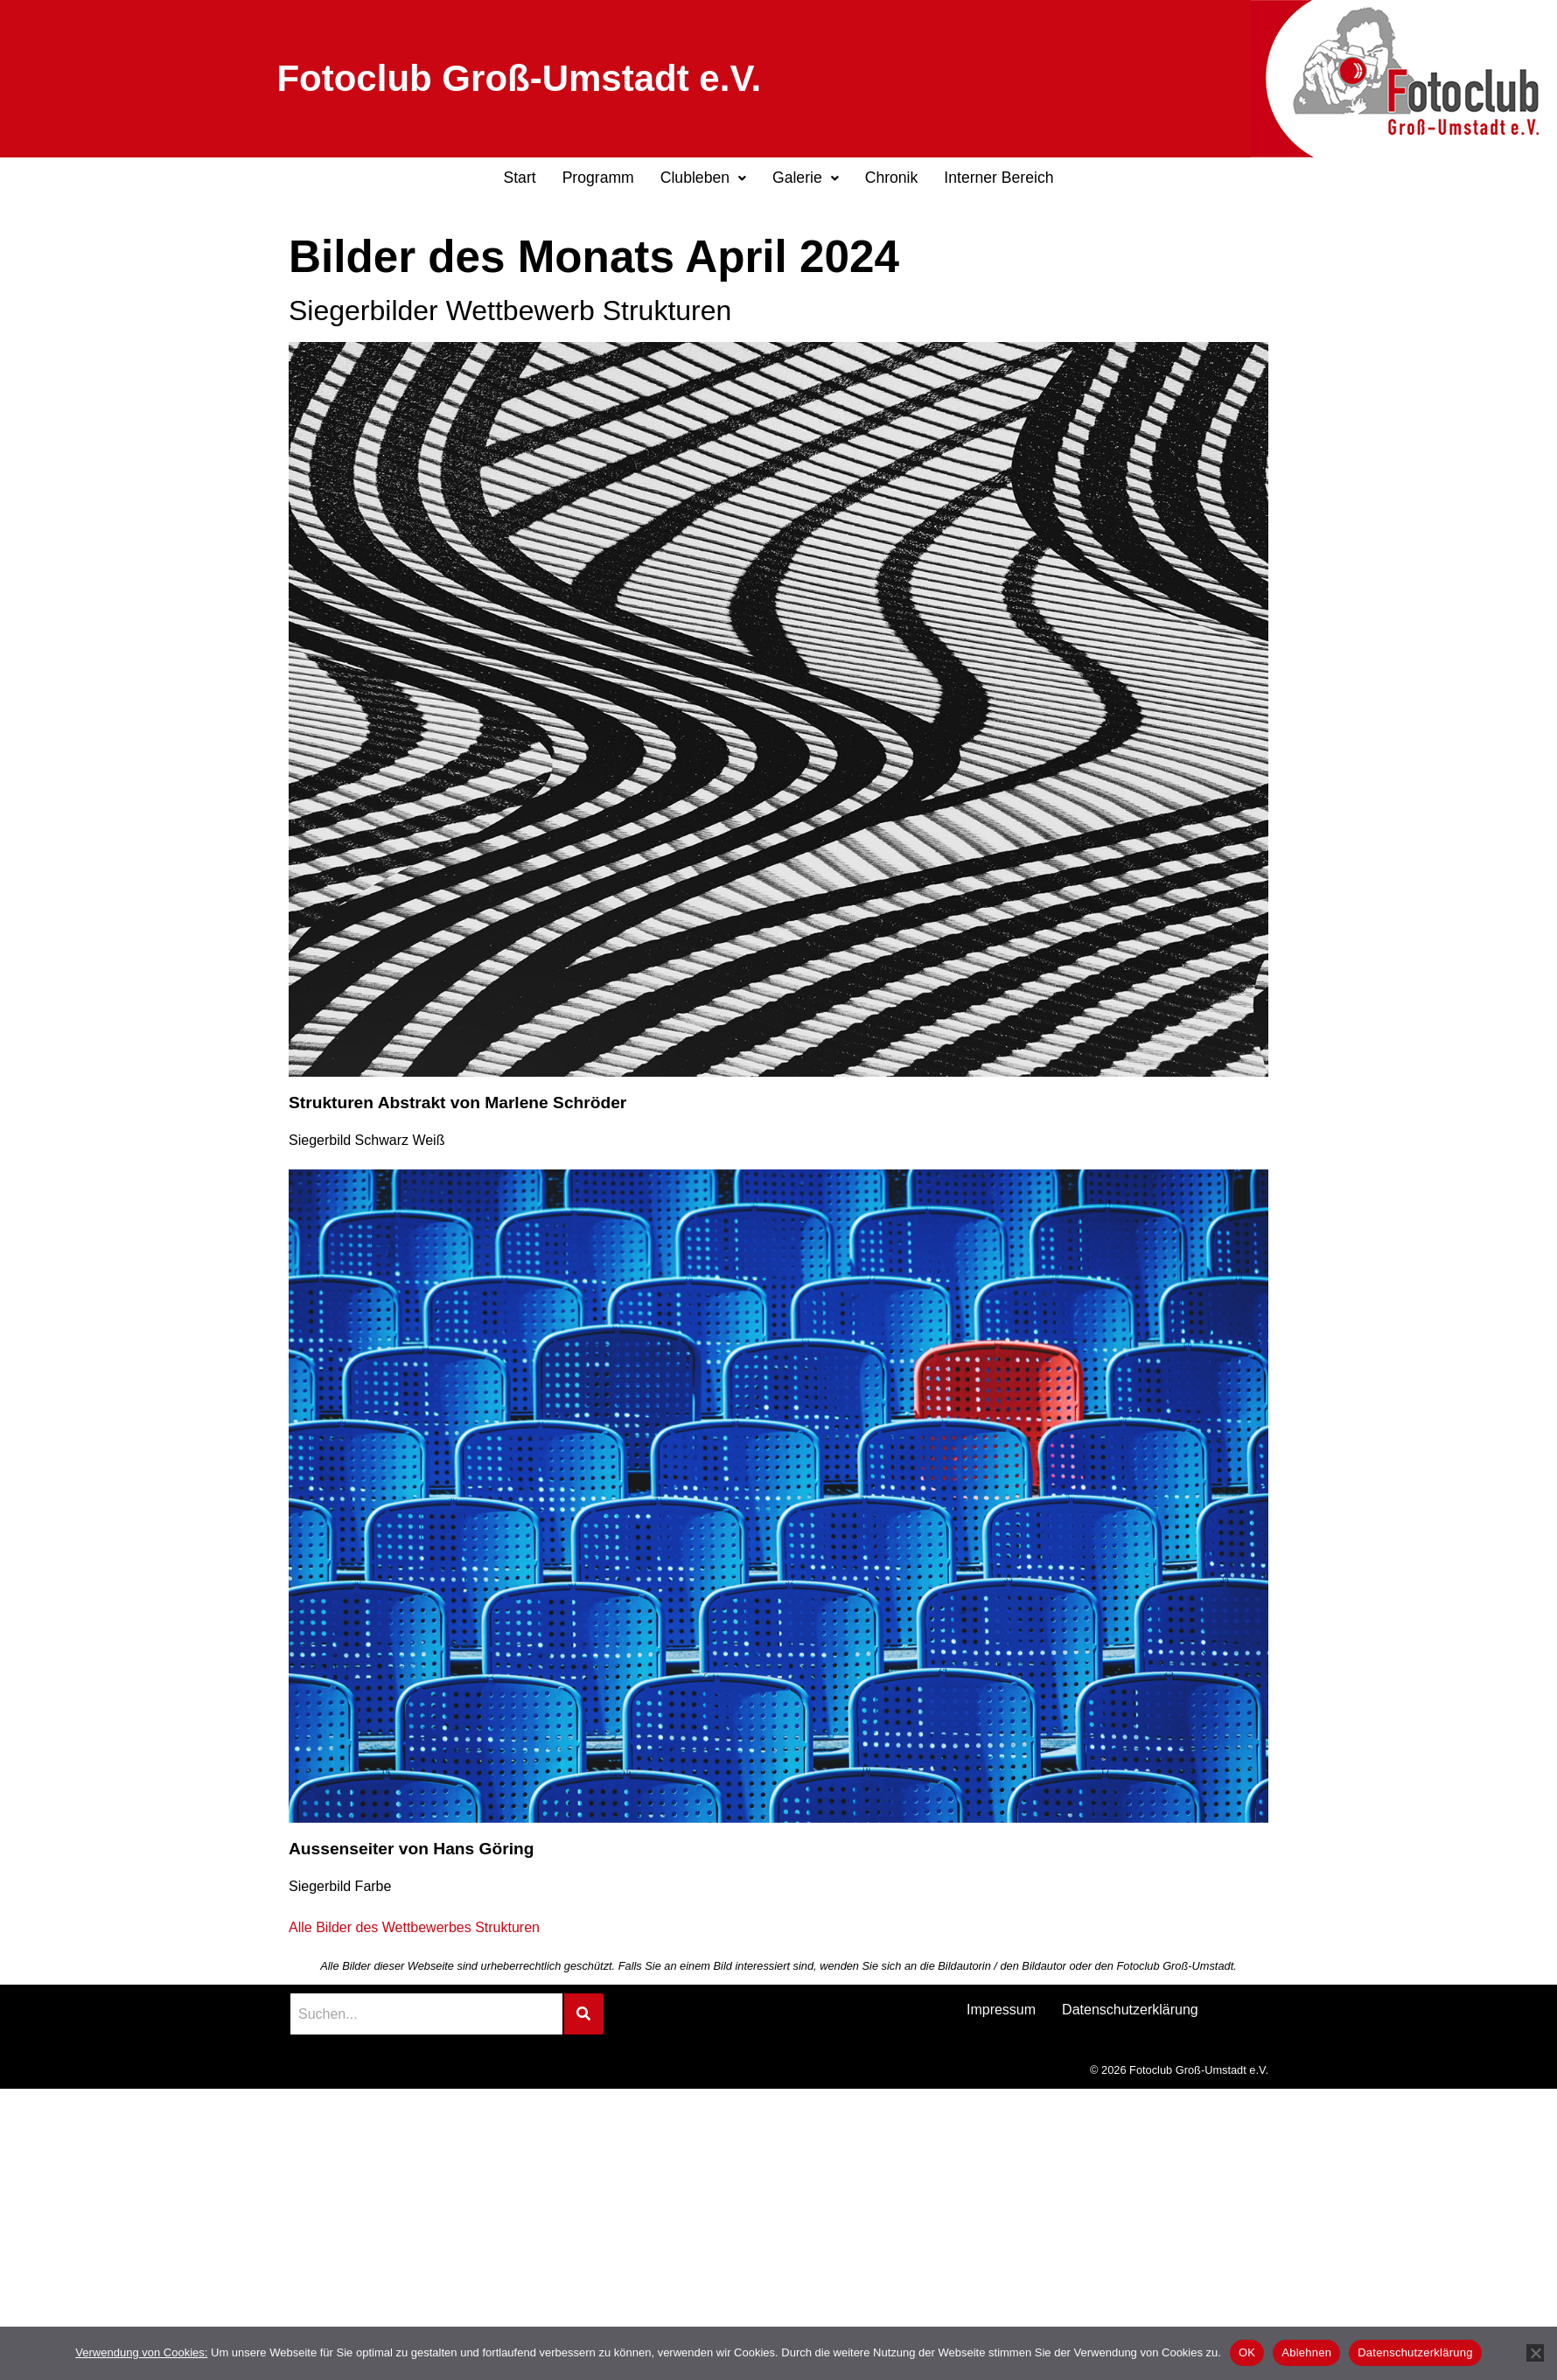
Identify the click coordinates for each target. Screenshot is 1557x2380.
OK (1247, 2352)
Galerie (805, 177)
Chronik (891, 177)
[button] (703, 178)
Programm (598, 177)
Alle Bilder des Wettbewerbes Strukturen (414, 1927)
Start (519, 177)
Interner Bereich (998, 177)
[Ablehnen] (1535, 2353)
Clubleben (703, 177)
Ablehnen (1306, 2352)
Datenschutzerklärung (1130, 2009)
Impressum (1001, 2009)
